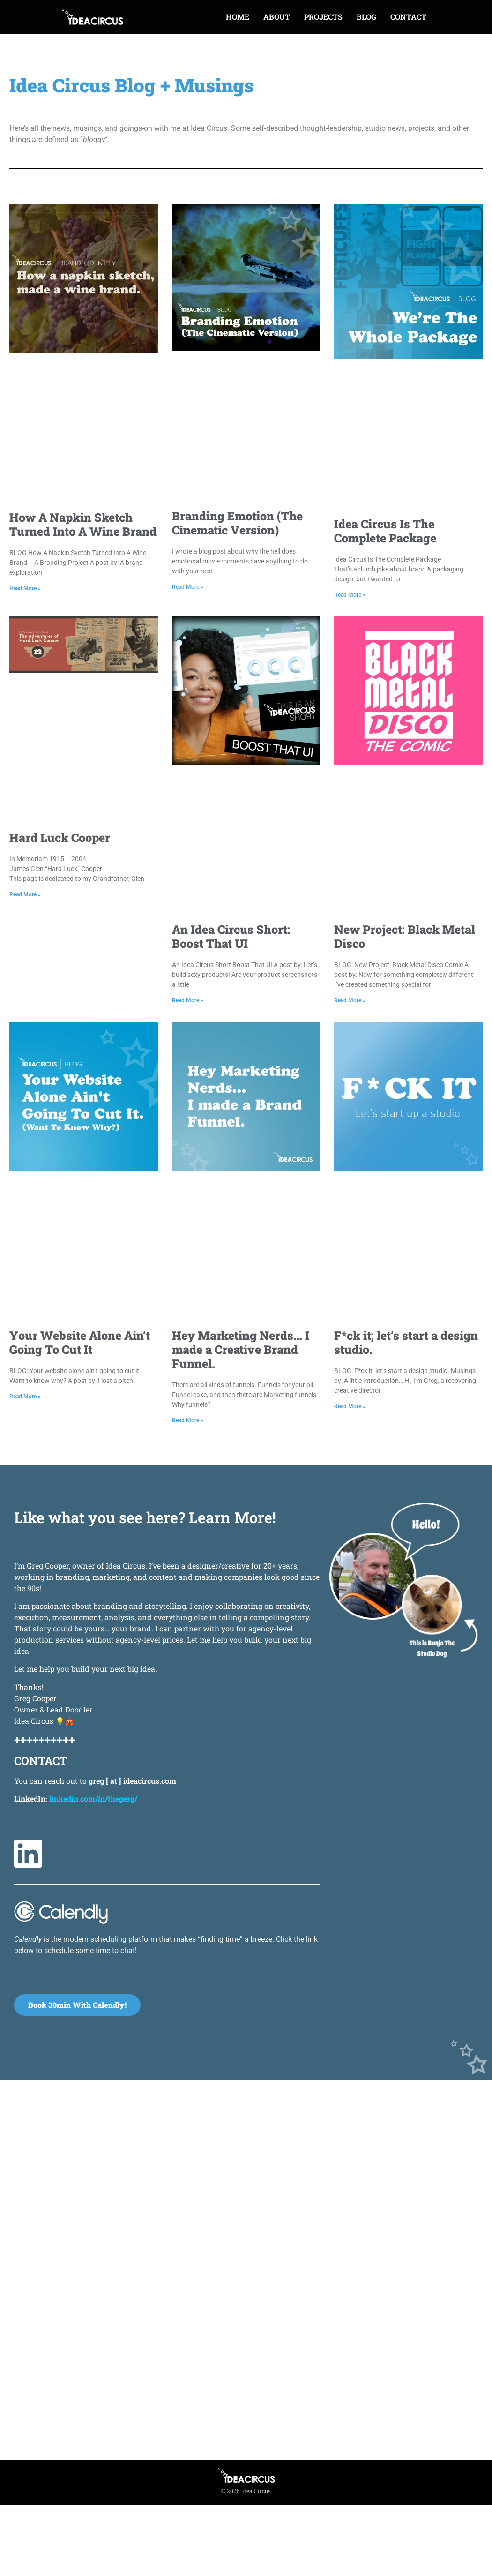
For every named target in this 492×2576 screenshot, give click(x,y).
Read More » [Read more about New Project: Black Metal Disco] (349, 1000)
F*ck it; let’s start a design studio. (406, 1342)
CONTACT (408, 17)
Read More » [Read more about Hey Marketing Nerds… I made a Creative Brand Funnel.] (187, 1420)
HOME (237, 17)
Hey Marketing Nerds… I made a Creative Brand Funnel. (240, 1349)
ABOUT (276, 17)
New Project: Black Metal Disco (404, 936)
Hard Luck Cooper (59, 837)
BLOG (366, 17)
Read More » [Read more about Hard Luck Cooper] (25, 894)
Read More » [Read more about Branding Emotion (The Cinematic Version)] (187, 587)
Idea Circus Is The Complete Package (385, 531)
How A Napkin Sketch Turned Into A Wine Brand (83, 524)
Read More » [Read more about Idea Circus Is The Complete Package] (349, 595)
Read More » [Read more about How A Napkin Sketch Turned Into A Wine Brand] (25, 588)
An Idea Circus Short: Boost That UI (231, 936)
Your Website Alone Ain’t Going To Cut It (79, 1342)
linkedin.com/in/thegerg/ (93, 1798)
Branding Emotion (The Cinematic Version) (237, 523)
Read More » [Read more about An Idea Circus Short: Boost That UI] (187, 1000)
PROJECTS (323, 17)
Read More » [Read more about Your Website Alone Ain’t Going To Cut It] (25, 1396)
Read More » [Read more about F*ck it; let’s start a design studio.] (349, 1406)
